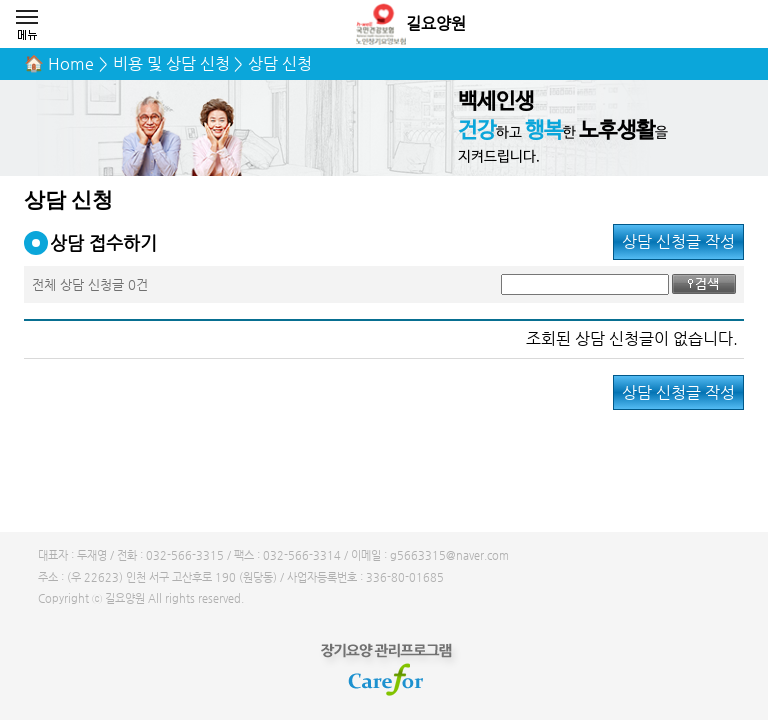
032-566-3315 (185, 555)
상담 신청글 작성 (678, 241)
